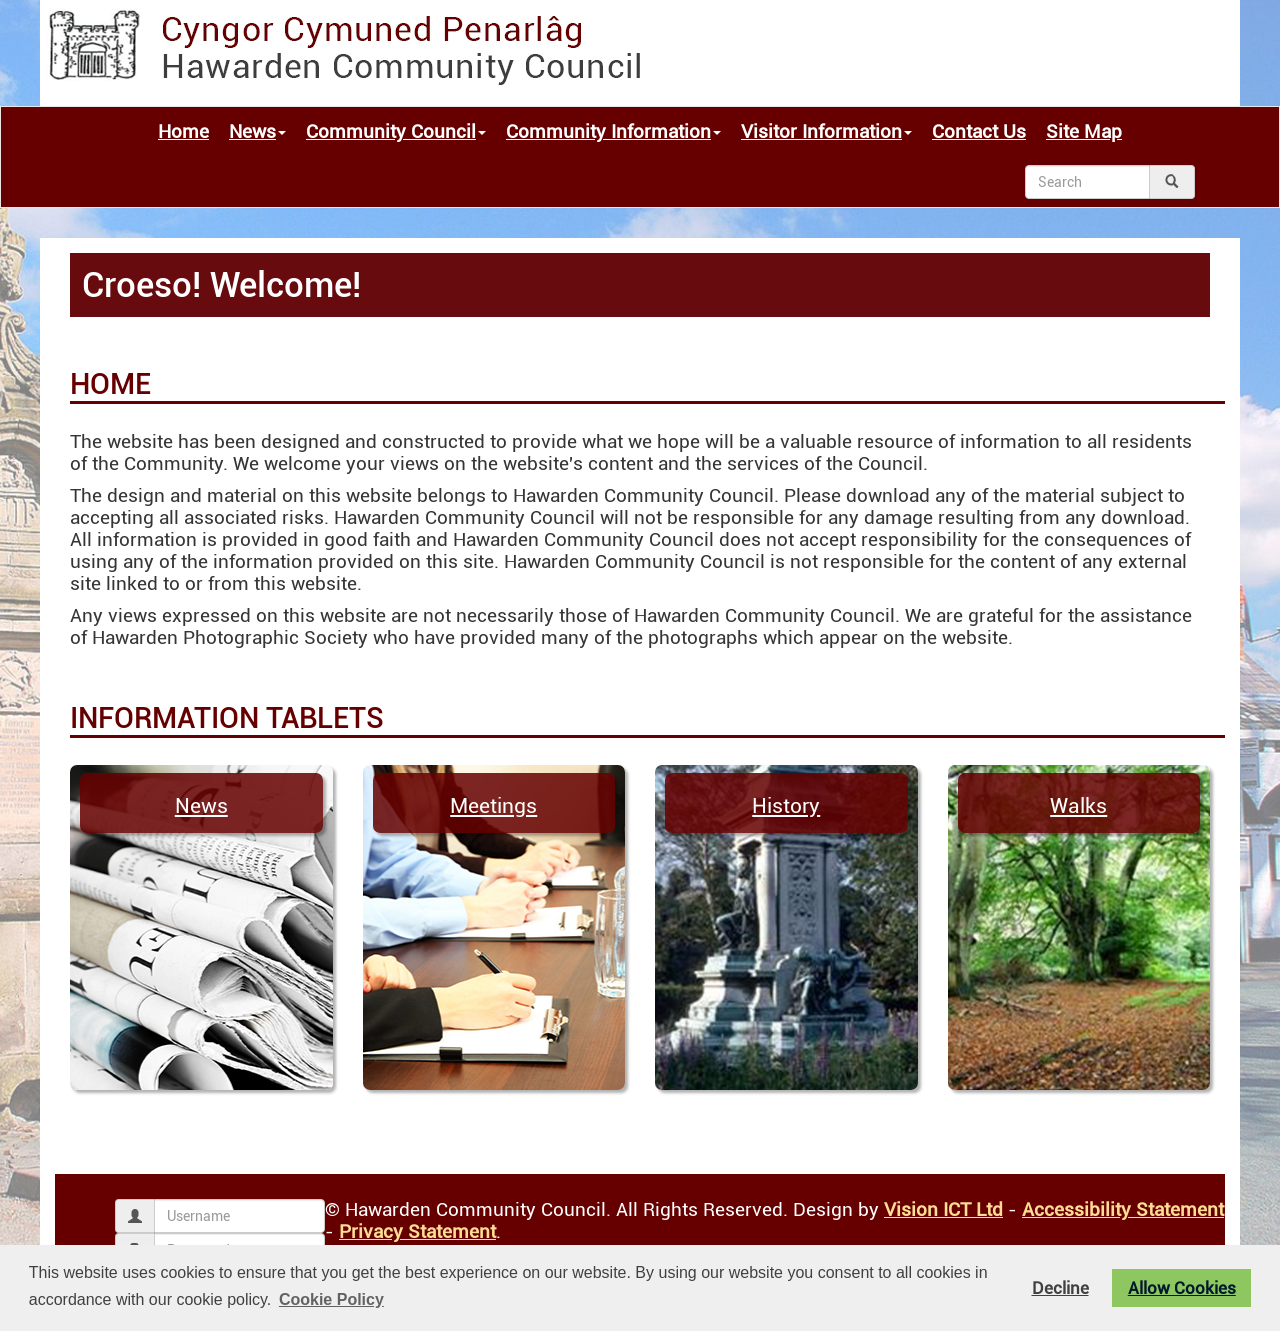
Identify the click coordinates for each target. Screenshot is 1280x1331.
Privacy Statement (417, 1232)
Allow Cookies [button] (1182, 1288)
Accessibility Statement (1123, 1210)
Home (183, 132)
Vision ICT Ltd (943, 1210)
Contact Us (979, 132)
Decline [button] (1060, 1288)
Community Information (613, 132)
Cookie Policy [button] (331, 1299)
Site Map (1084, 132)
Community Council (396, 132)
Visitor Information (826, 132)
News (257, 132)
